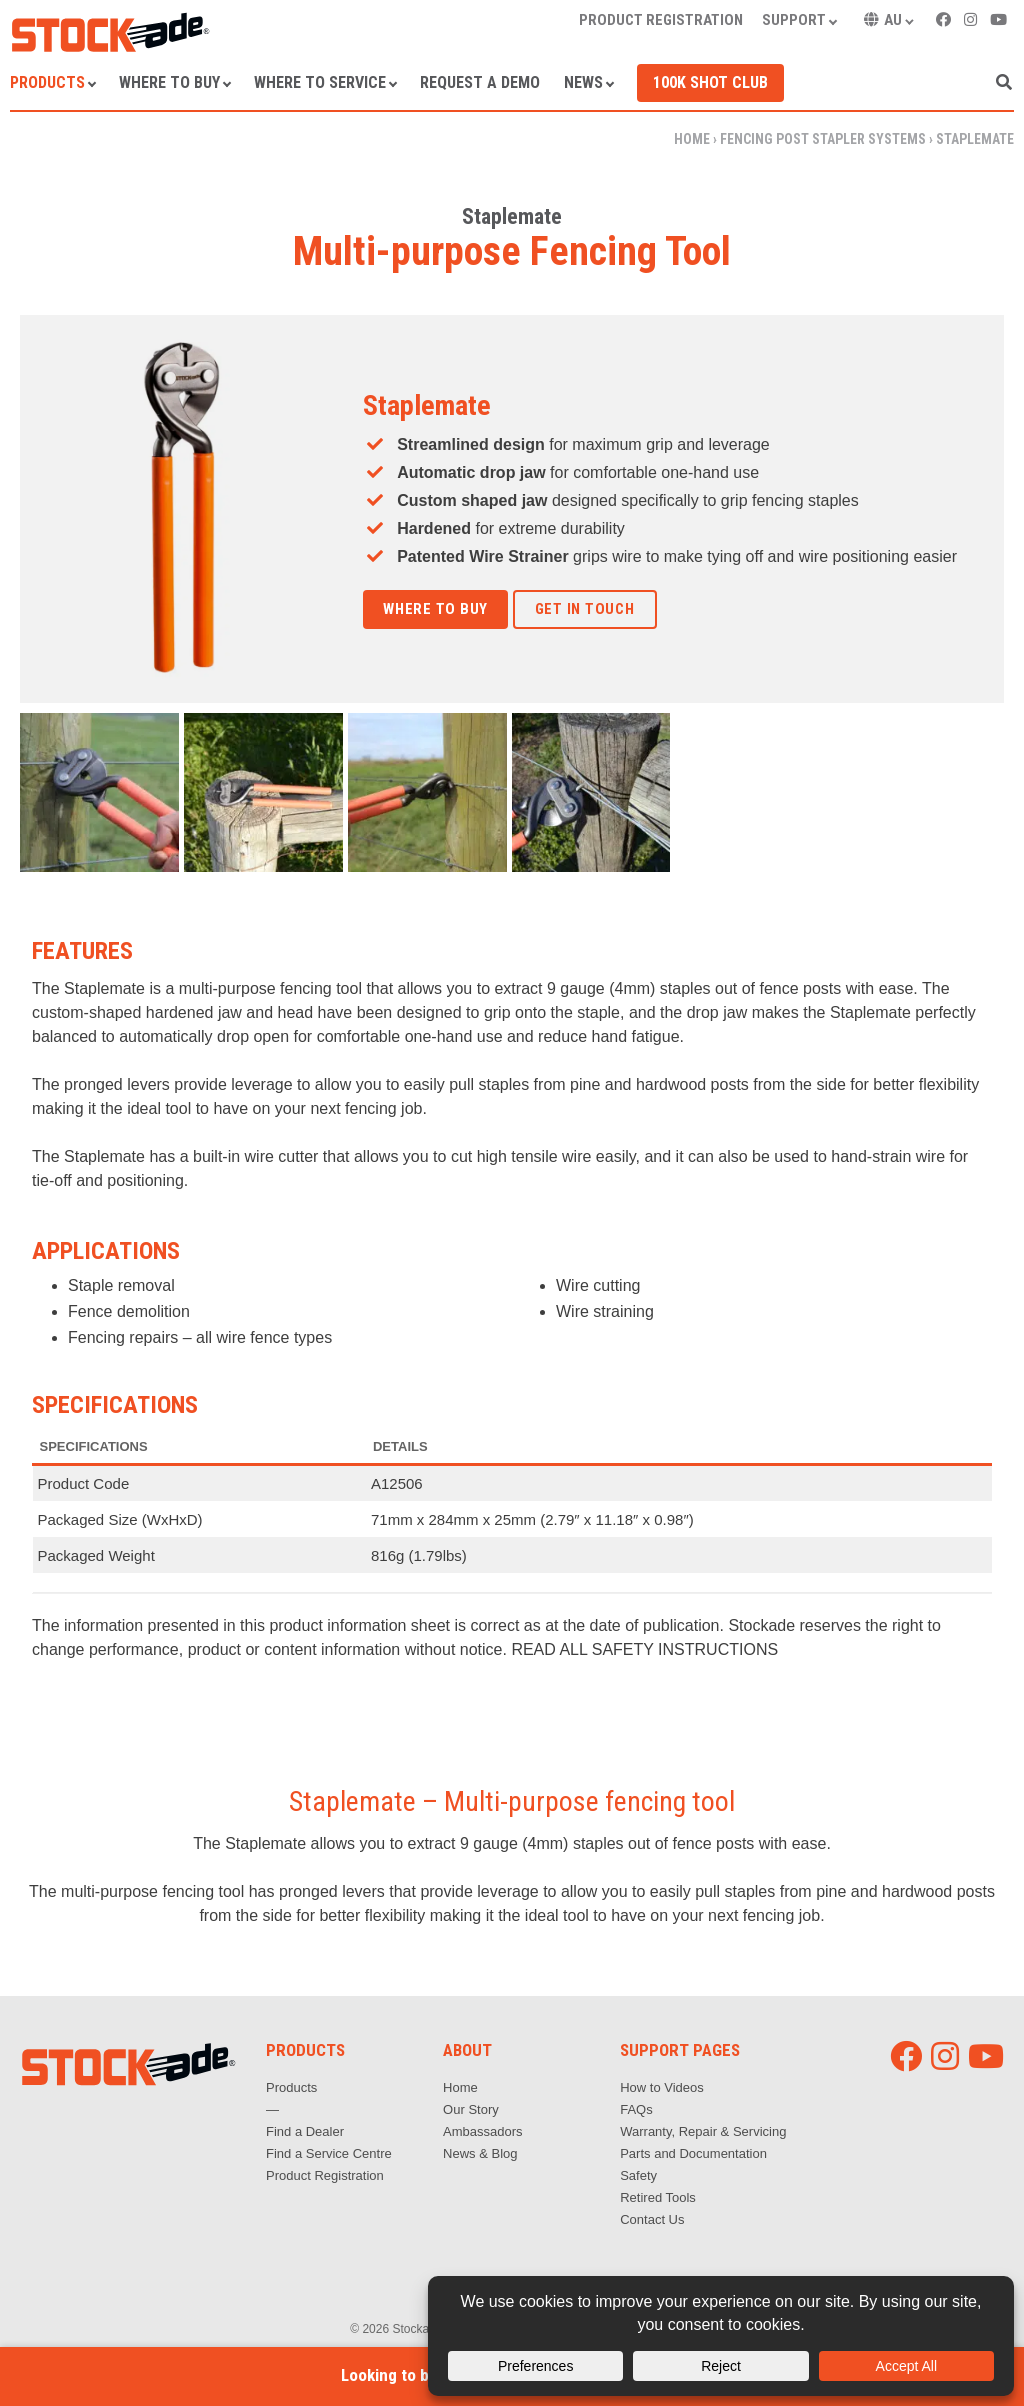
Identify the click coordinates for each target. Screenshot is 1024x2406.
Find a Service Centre (329, 2153)
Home (692, 139)
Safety (638, 2175)
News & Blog (480, 2153)
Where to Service (320, 82)
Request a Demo (480, 82)
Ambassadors (482, 2131)
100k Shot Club (710, 82)
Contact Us (652, 2219)
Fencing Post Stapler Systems (823, 139)
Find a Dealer (305, 2131)
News (583, 82)
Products (47, 82)
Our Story (471, 2109)
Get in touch (585, 609)
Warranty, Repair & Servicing (703, 2131)
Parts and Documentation (693, 2153)
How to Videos (662, 2087)
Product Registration (325, 2175)
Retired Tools (658, 2197)
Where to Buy (169, 82)
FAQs (636, 2109)
